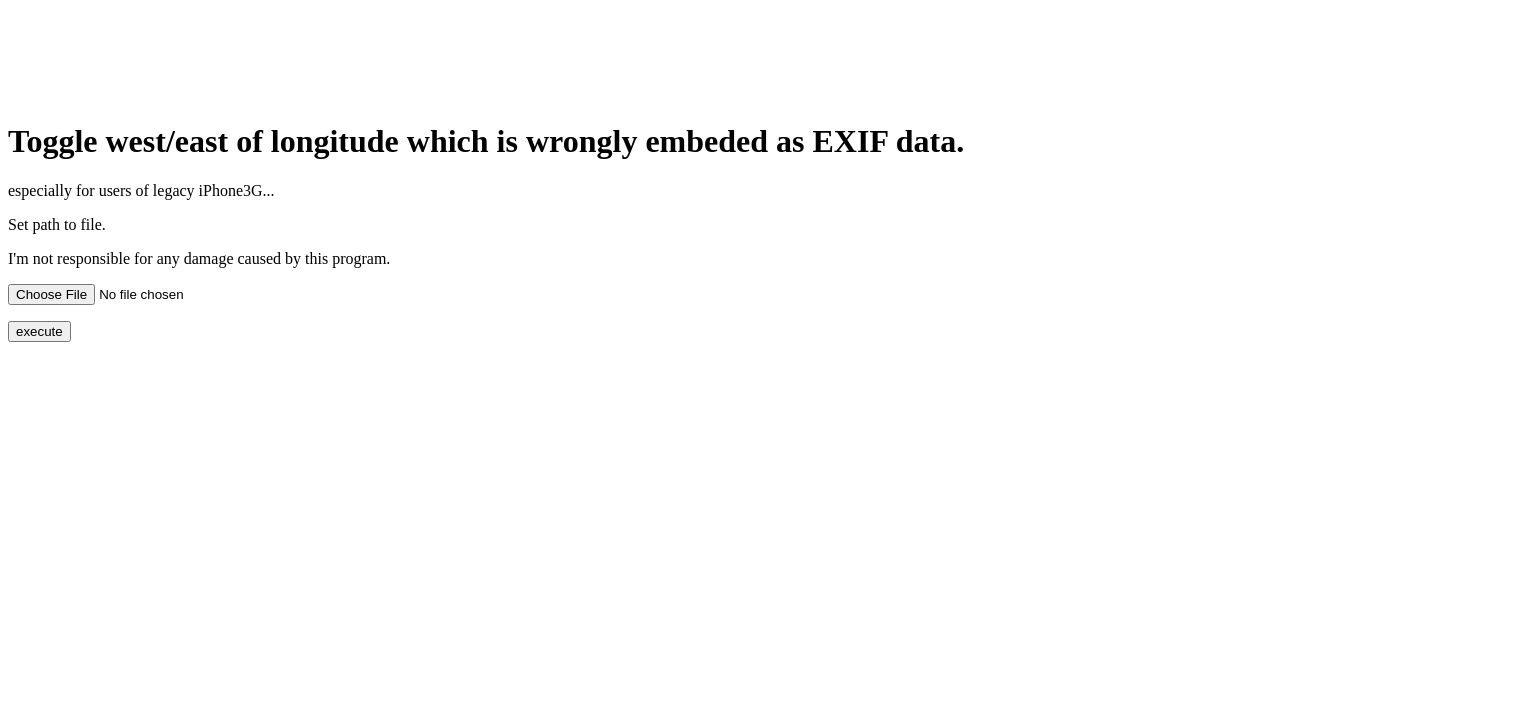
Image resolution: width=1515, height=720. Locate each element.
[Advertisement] (372, 53)
